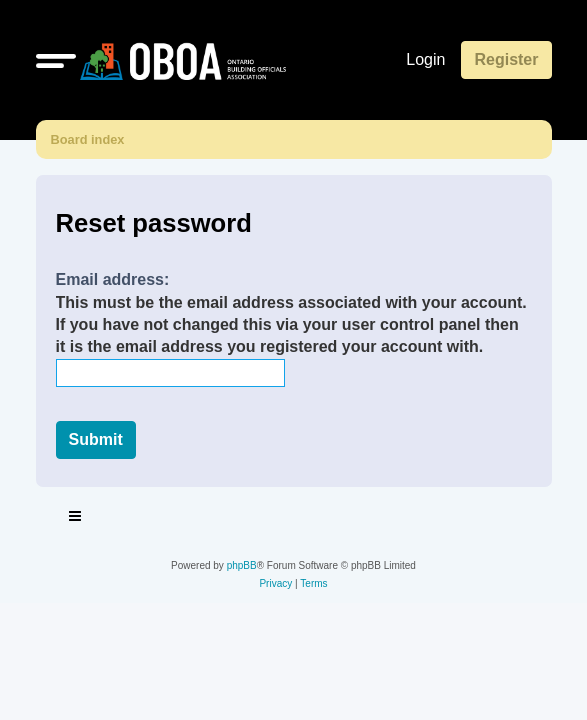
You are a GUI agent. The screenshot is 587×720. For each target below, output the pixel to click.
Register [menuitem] (506, 59)
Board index (88, 139)
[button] (56, 60)
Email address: (113, 279)
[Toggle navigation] (76, 519)
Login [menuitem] (425, 59)
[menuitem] (275, 584)
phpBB (242, 565)
